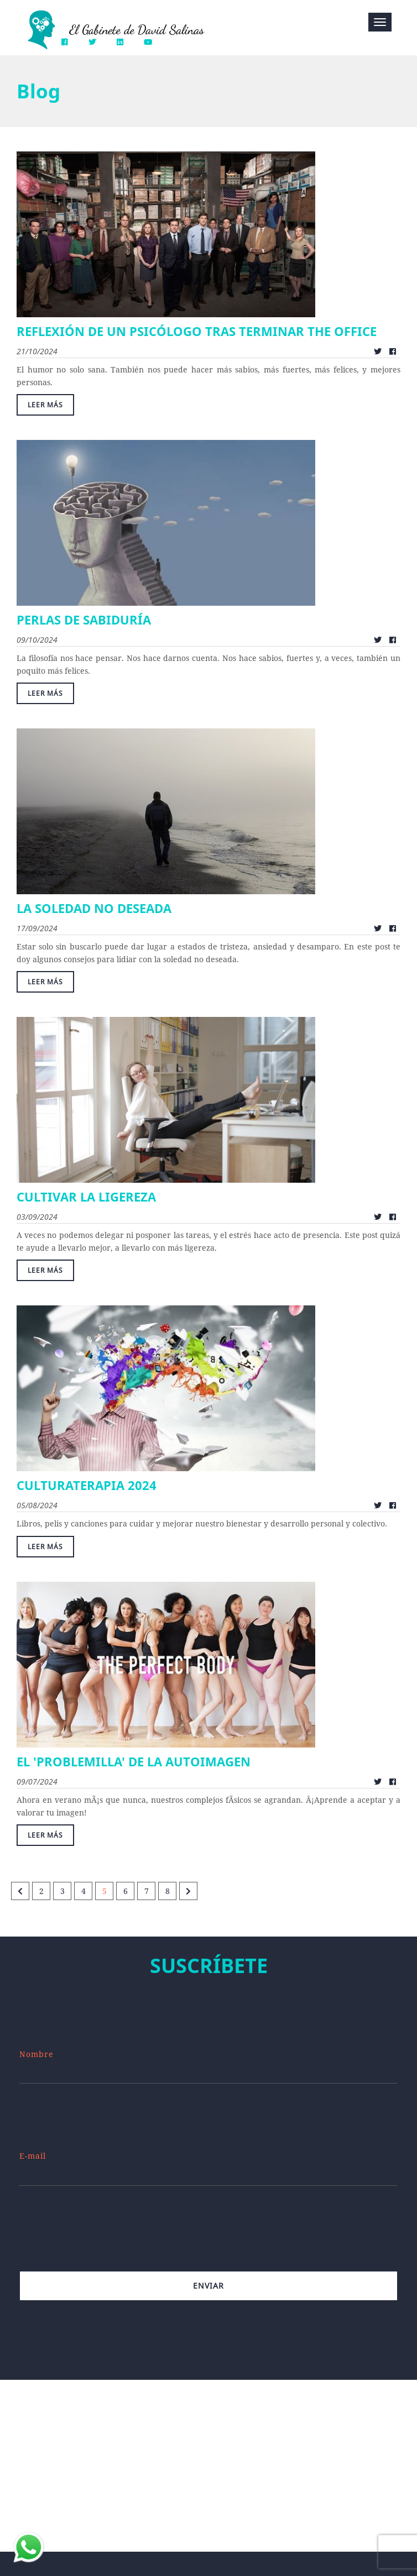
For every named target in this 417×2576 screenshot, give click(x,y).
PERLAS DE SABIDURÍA (84, 619)
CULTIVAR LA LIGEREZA (86, 1196)
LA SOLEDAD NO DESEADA (94, 908)
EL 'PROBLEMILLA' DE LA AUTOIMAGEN (134, 1761)
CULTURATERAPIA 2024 (87, 1485)
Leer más (45, 405)
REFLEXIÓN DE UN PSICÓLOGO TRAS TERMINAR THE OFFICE (197, 331)
